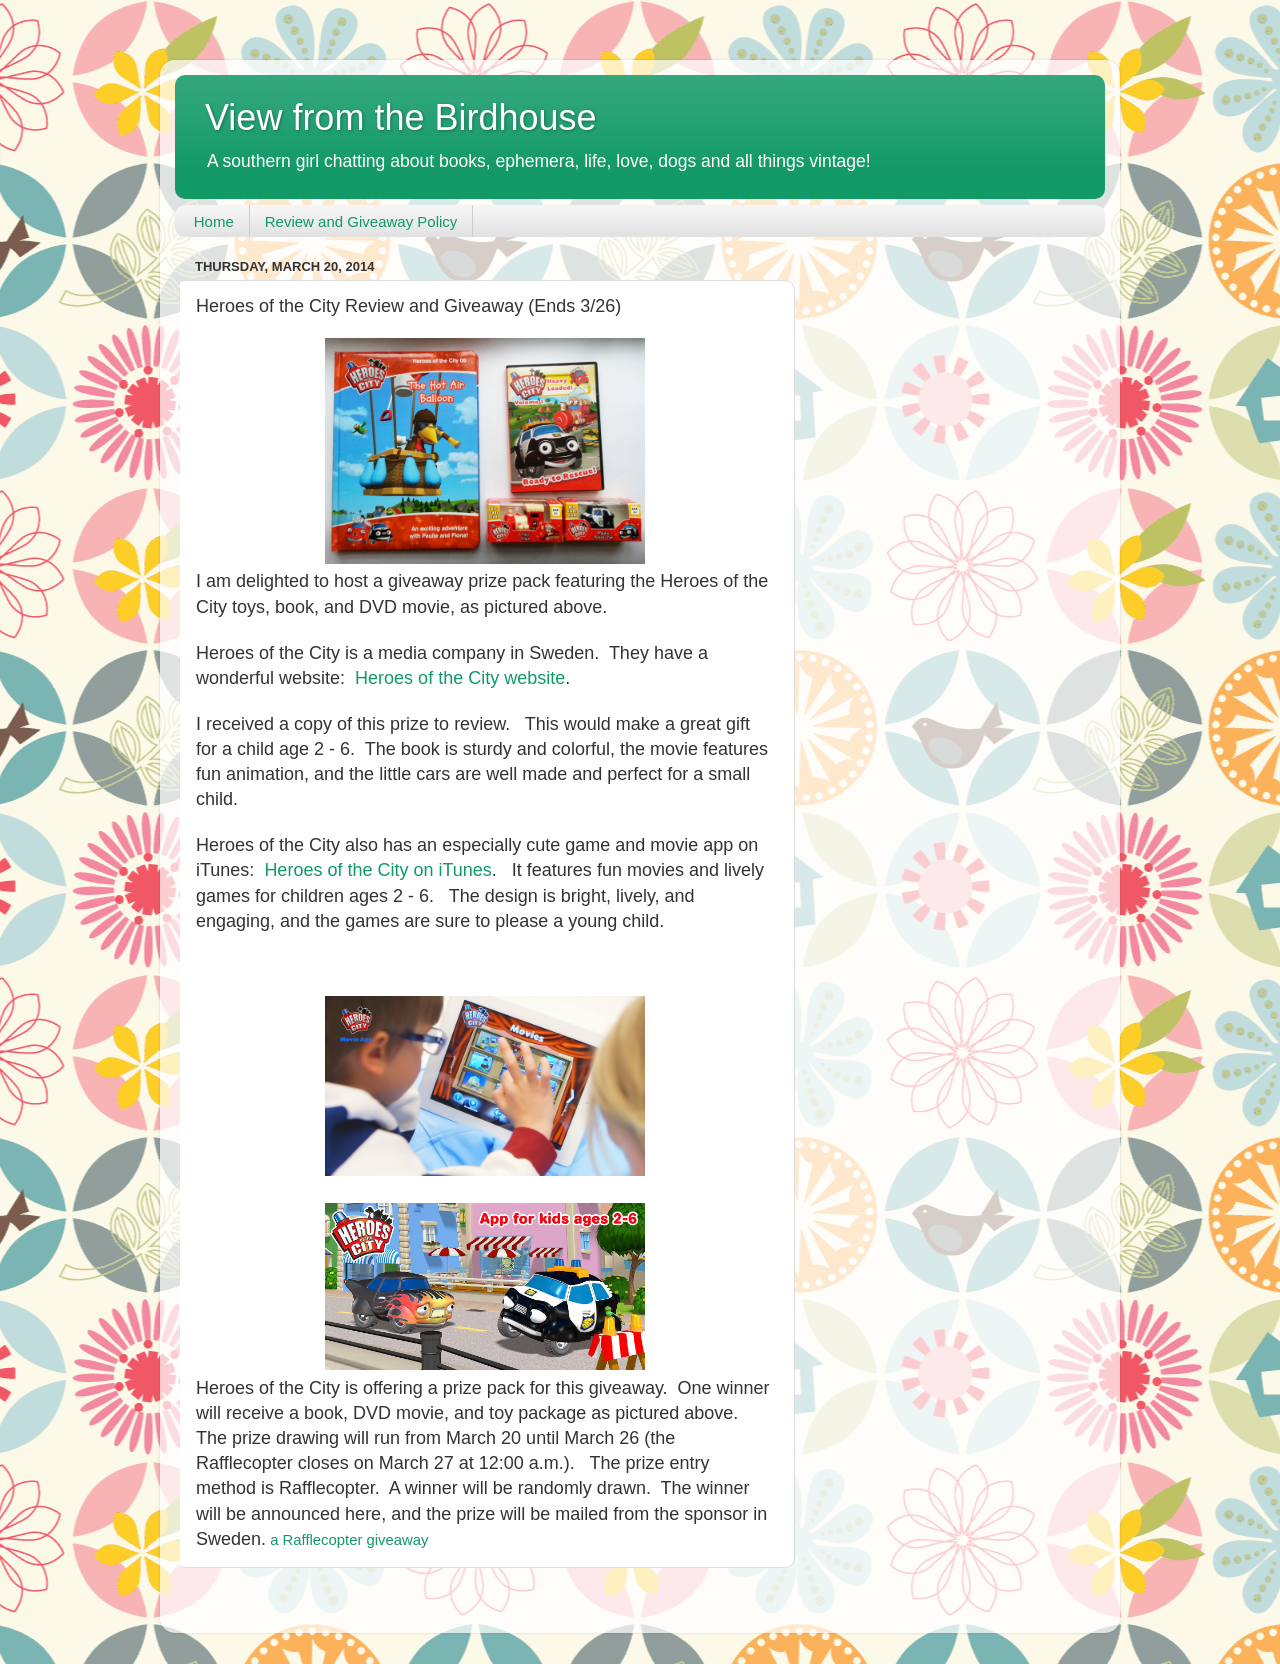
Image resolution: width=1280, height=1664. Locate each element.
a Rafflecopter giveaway (349, 1540)
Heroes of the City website (460, 678)
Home (214, 221)
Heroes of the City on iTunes (377, 870)
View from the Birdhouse (401, 117)
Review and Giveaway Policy (361, 221)
